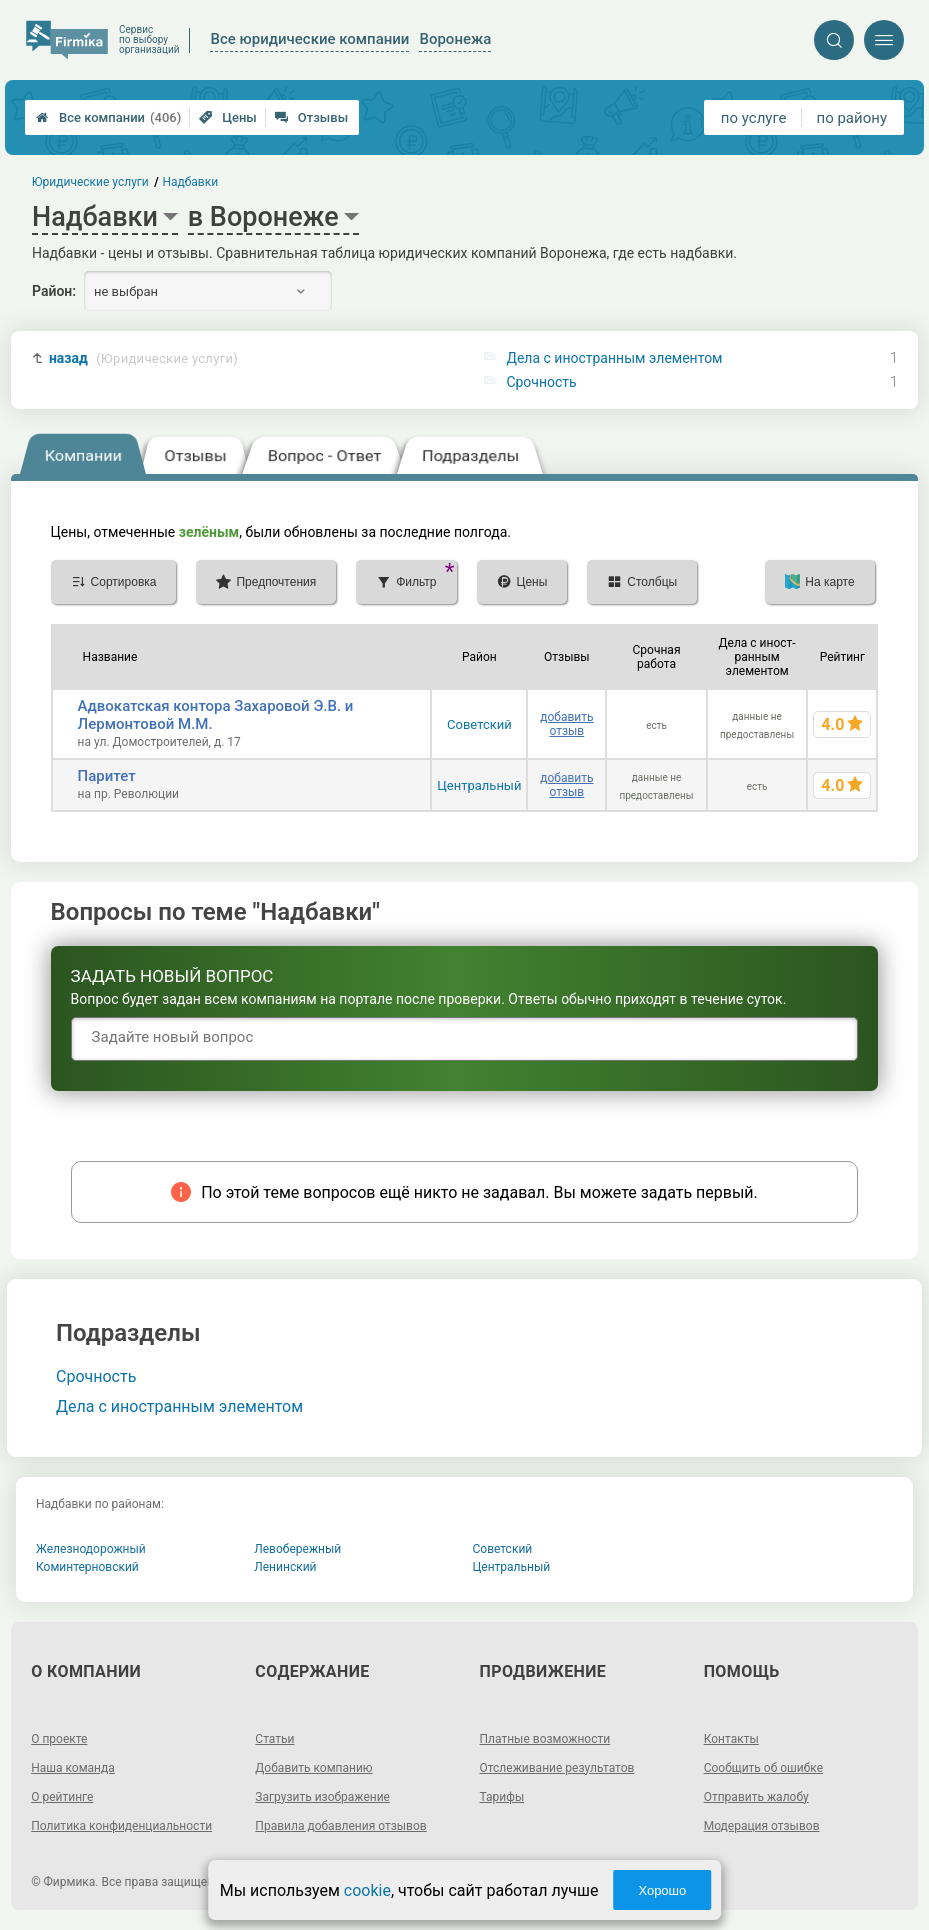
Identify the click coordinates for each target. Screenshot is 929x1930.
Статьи (274, 1739)
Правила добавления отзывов (340, 1826)
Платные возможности (545, 1739)
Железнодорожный (91, 1549)
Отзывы (311, 117)
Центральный (479, 785)
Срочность (541, 382)
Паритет (107, 776)
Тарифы (502, 1797)
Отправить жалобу (756, 1797)
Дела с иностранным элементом (614, 358)
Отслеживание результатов (557, 1768)
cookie (367, 1890)
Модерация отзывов (762, 1826)
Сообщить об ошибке (763, 1768)
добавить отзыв (566, 724)
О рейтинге (62, 1797)
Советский (479, 724)
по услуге (754, 118)
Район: (54, 291)
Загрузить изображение (322, 1797)
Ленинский (285, 1567)
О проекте (59, 1739)
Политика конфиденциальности (121, 1826)
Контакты (731, 1739)
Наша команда (73, 1768)
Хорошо (662, 1890)
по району (852, 118)
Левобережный (297, 1549)
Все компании (108, 117)
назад (143, 358)
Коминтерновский (87, 1567)
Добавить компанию (313, 1768)
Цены (228, 117)
